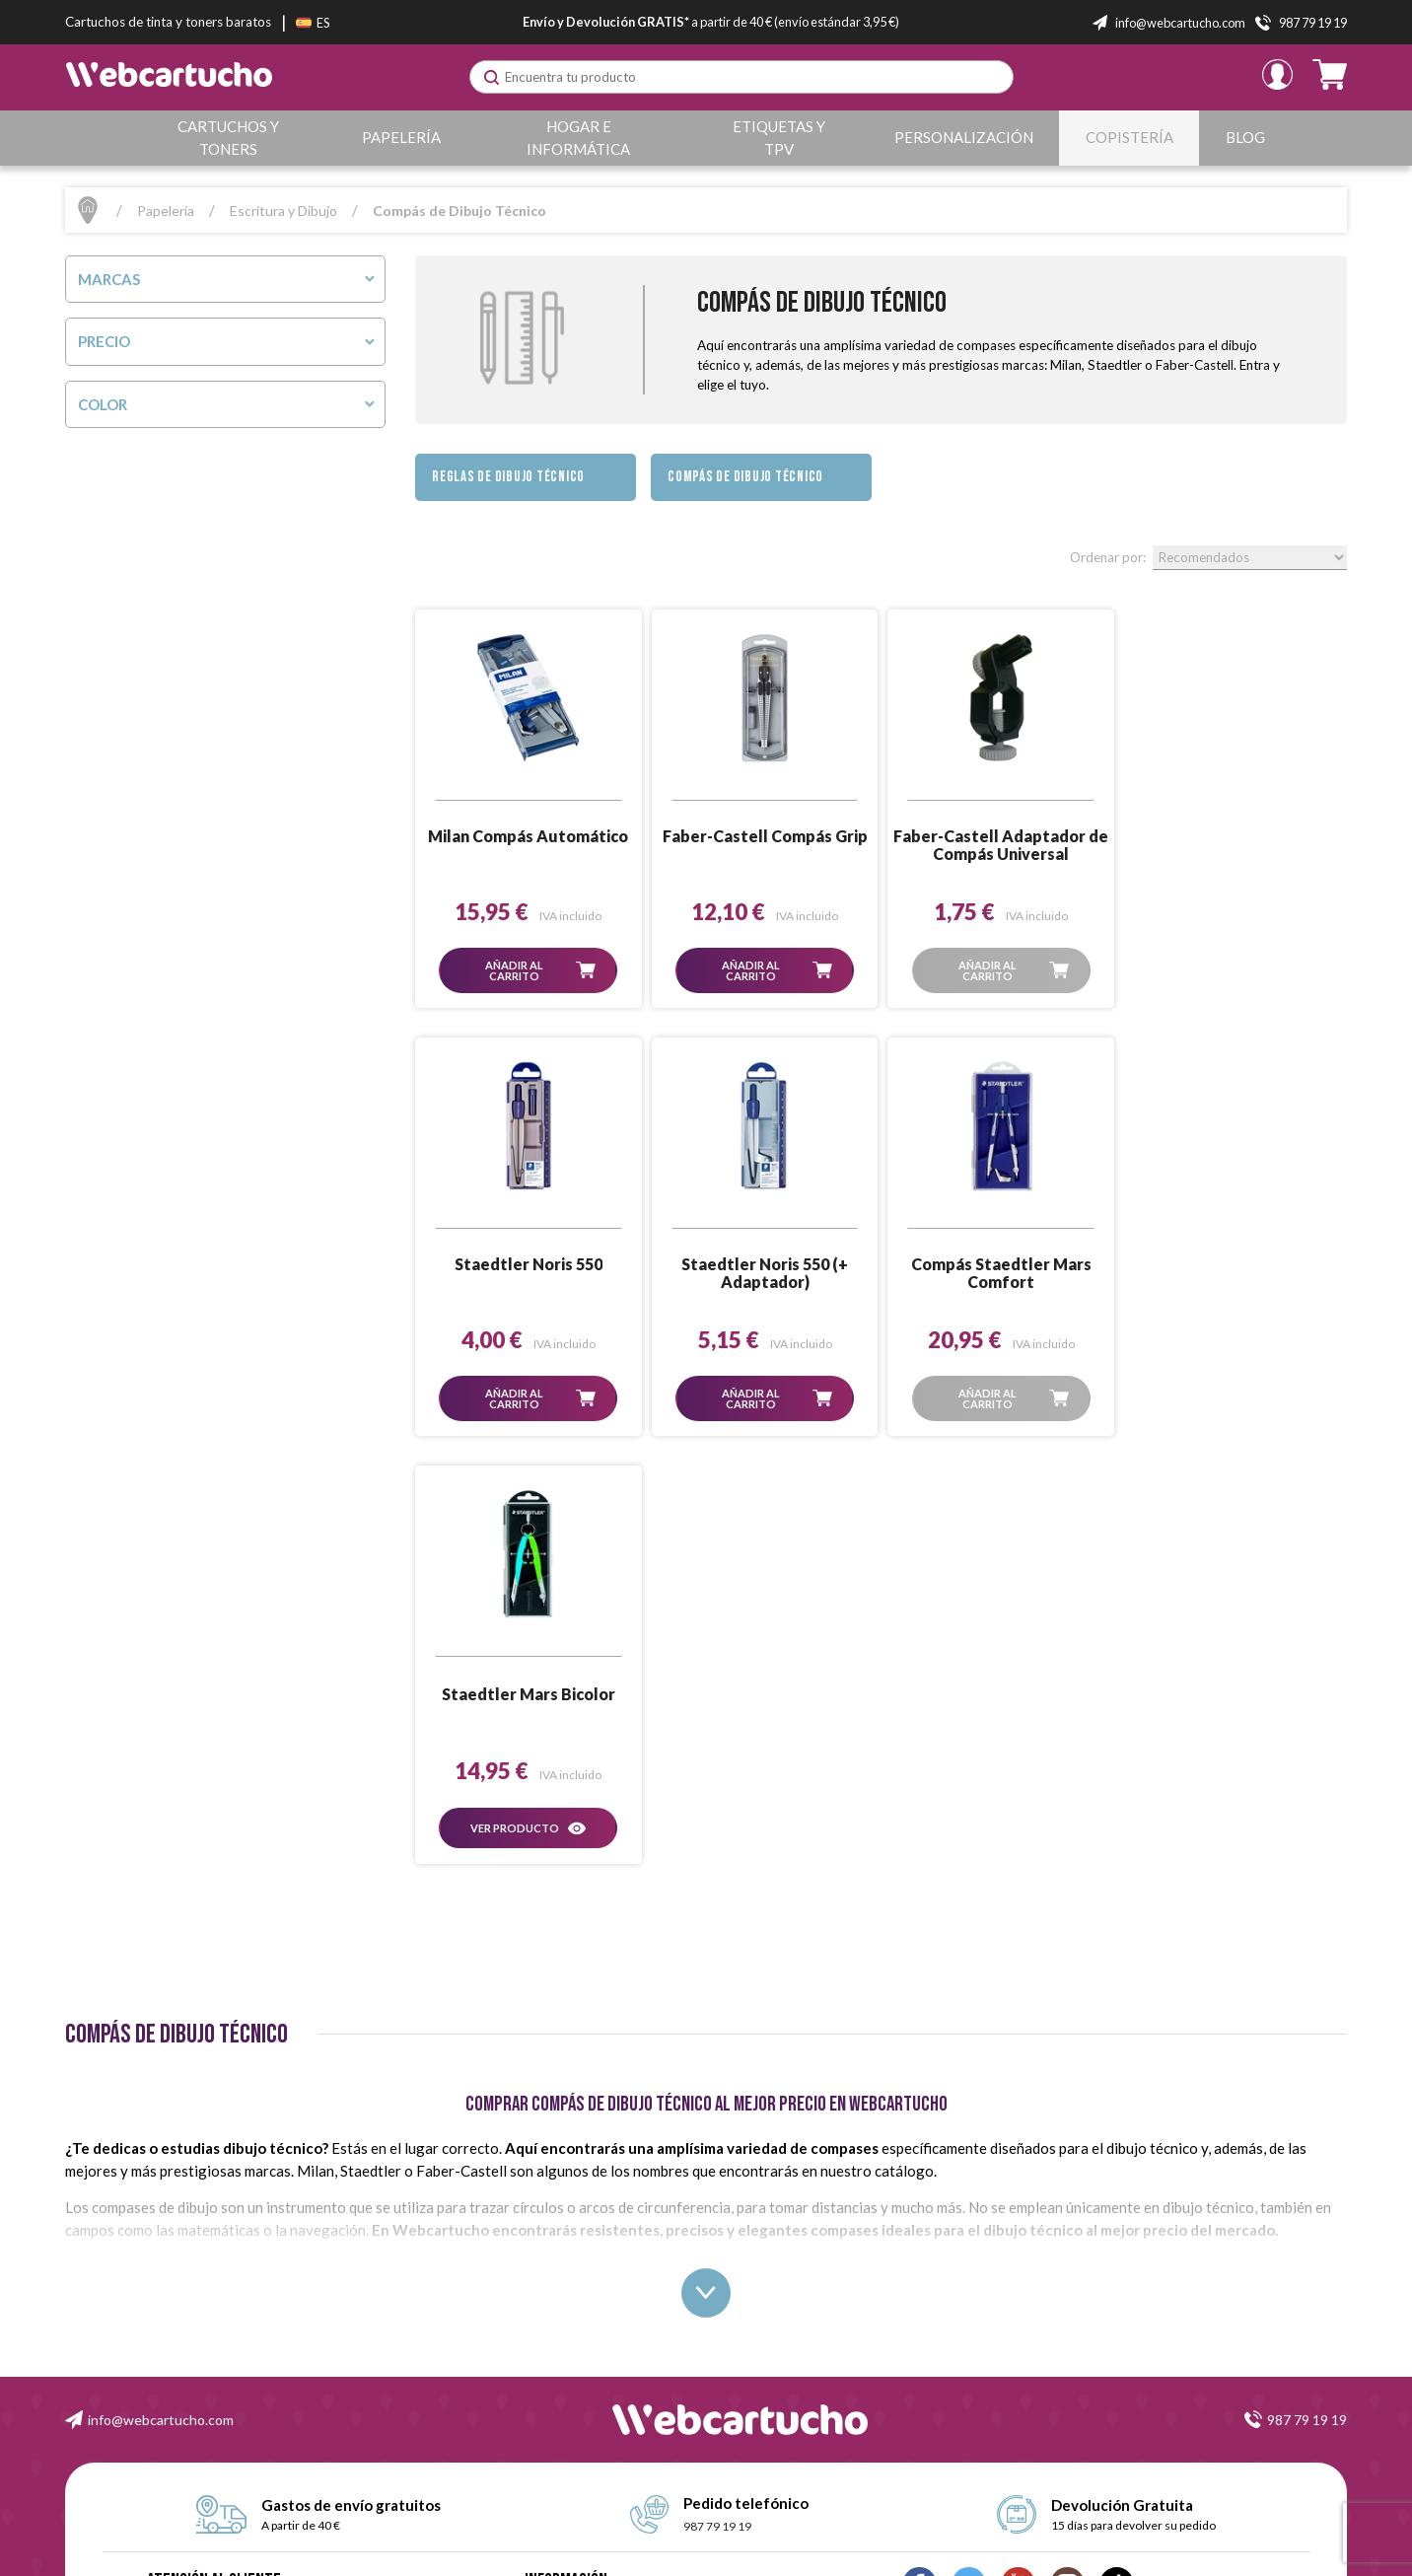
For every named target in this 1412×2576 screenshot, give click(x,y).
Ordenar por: (1108, 557)
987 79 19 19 (1307, 1991)
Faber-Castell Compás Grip (762, 836)
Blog (1245, 137)
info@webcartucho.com (161, 1991)
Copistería (1129, 137)
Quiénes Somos (567, 2194)
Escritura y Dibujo (283, 210)
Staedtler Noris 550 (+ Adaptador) (528, 1273)
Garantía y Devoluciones (589, 2283)
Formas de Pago (567, 2306)
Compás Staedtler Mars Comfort (762, 1273)
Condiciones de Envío (582, 2261)
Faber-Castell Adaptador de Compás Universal (997, 845)
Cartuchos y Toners (228, 137)
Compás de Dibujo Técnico (745, 476)
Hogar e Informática (579, 137)
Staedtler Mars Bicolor (998, 1266)
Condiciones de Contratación (601, 2239)
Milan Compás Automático (528, 836)
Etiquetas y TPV (779, 137)
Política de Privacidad (580, 2328)
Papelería (401, 137)
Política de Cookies (574, 2350)
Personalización (963, 137)
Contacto (549, 2372)
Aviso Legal (554, 2217)
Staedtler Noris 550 (1232, 836)
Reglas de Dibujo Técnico (508, 476)
